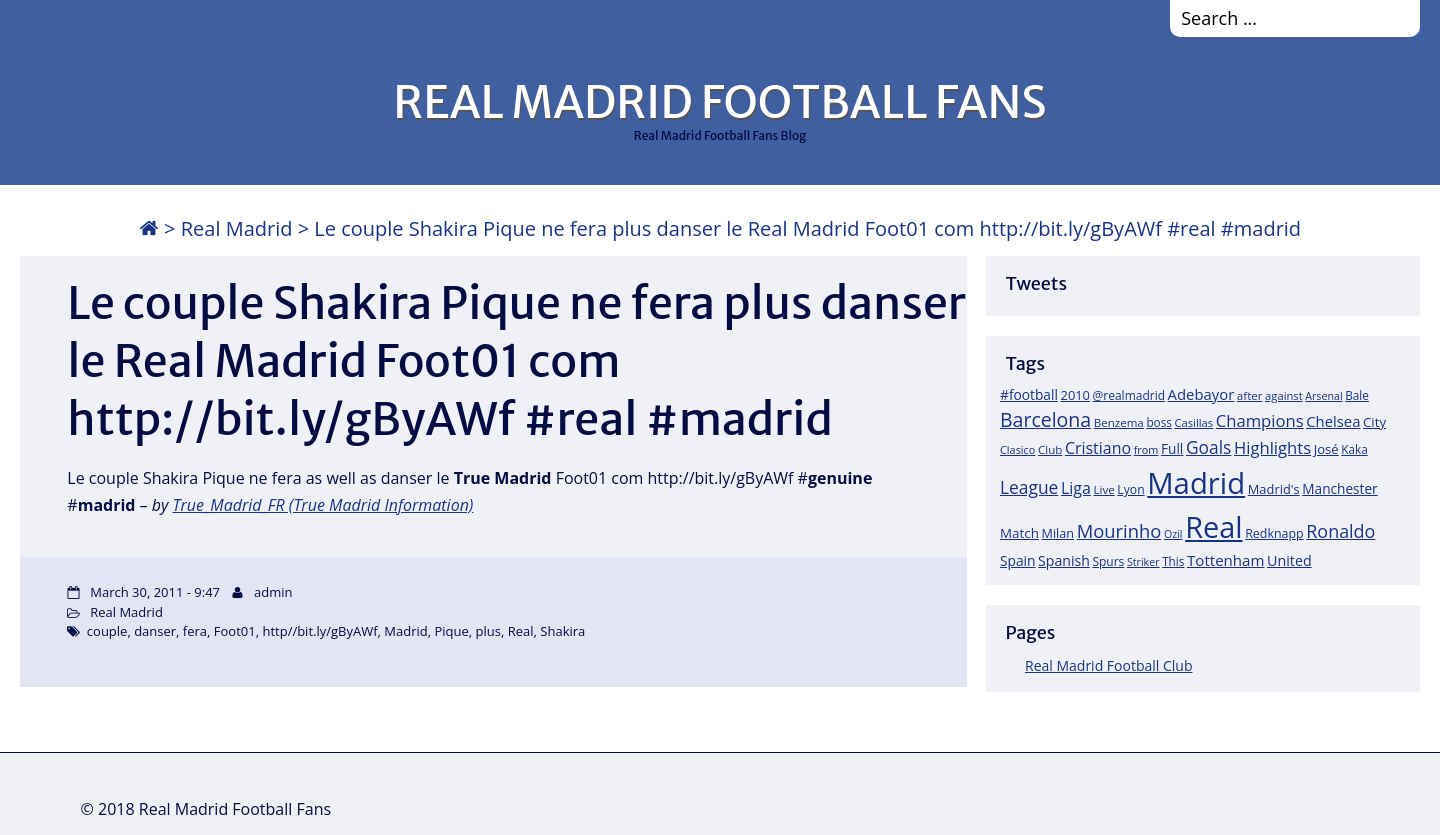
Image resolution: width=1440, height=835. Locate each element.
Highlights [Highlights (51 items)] (1272, 447)
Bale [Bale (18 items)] (1357, 395)
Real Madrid (237, 228)
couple (107, 631)
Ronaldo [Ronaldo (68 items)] (1340, 531)
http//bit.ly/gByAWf (319, 631)
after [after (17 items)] (1250, 395)
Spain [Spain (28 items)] (1018, 560)
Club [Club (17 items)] (1050, 449)
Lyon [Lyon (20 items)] (1130, 489)
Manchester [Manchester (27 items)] (1339, 488)
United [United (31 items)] (1289, 560)
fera (195, 631)
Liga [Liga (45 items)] (1076, 488)
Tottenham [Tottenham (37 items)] (1225, 560)
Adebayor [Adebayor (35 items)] (1201, 394)
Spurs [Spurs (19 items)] (1108, 561)
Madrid (405, 631)
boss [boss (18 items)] (1159, 422)
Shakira (562, 631)
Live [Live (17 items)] (1104, 489)
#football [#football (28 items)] (1029, 394)
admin (273, 592)
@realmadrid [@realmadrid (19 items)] (1129, 395)
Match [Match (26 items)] (1019, 533)
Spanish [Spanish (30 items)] (1064, 560)
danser (155, 631)
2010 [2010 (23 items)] (1075, 395)
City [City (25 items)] (1374, 422)
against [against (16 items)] (1284, 395)
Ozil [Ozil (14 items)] (1173, 534)
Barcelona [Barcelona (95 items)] (1045, 419)
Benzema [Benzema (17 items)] (1119, 422)
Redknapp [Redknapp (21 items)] (1274, 533)
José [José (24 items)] (1326, 449)
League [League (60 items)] (1029, 487)
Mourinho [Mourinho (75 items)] (1119, 530)
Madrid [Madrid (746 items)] (1196, 483)
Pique (452, 631)
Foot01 (235, 631)
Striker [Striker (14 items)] (1143, 562)
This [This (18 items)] (1173, 561)
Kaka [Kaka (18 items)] (1354, 449)
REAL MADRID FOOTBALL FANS (719, 102)
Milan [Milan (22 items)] (1058, 533)
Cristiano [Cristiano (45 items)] (1098, 448)
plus (488, 631)
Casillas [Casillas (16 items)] (1194, 422)
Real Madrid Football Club (1108, 665)
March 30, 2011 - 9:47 (155, 592)
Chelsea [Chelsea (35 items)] (1333, 421)
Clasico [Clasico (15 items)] (1017, 449)
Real (521, 631)
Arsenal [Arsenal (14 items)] (1323, 396)
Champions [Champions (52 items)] (1260, 420)
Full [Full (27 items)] (1172, 448)
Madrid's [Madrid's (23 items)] (1274, 489)
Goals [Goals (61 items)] (1208, 447)
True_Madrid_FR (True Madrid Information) (323, 505)
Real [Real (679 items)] (1213, 526)
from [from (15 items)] (1146, 449)
